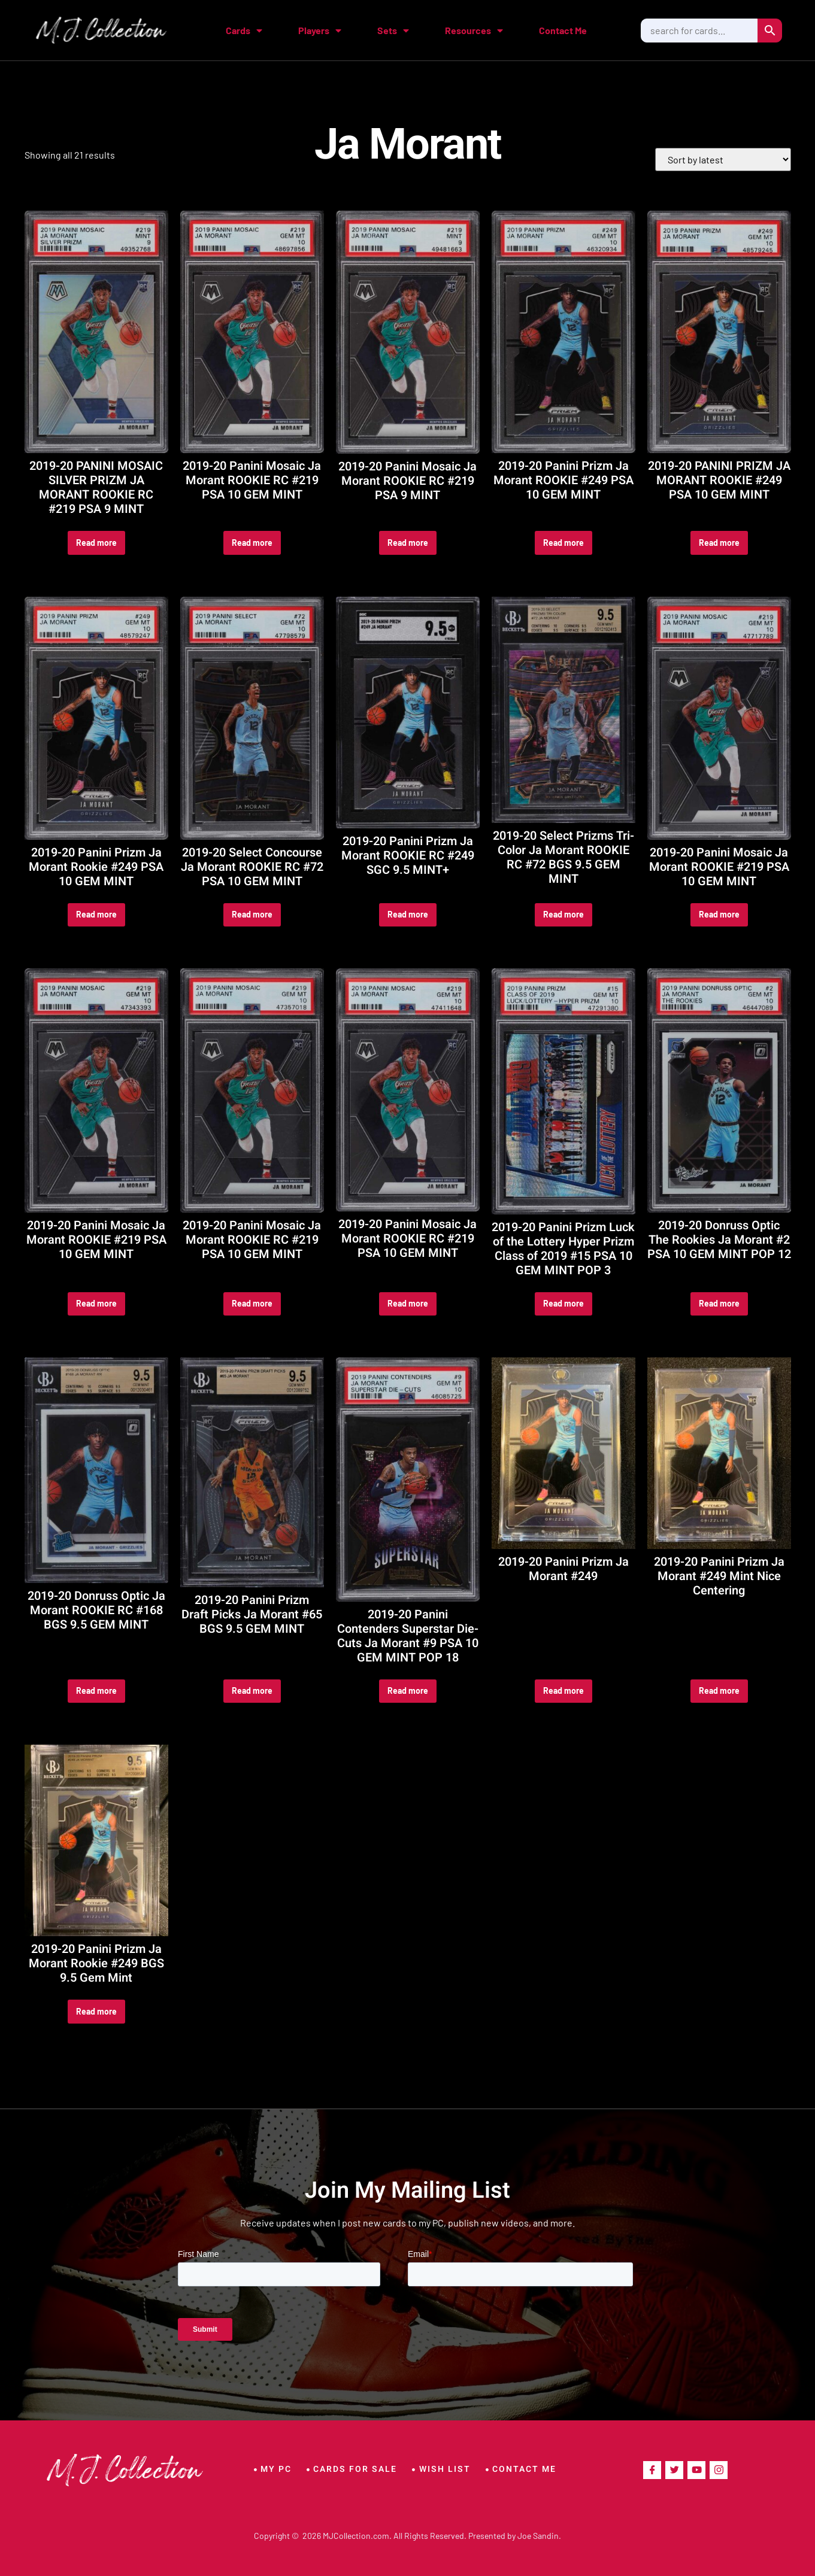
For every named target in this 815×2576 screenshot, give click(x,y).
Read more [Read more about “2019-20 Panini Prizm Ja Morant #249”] (563, 1690)
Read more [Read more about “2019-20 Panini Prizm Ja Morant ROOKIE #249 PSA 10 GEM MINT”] (563, 542)
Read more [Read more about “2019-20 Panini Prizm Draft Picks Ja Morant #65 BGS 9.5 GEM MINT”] (252, 1690)
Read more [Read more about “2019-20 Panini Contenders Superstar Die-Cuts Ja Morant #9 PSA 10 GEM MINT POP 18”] (407, 1690)
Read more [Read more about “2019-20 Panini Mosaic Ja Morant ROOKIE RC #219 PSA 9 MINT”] (407, 542)
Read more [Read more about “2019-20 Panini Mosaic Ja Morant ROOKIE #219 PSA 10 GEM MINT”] (719, 914)
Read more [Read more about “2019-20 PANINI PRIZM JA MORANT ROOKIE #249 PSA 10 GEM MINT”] (719, 542)
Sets (393, 30)
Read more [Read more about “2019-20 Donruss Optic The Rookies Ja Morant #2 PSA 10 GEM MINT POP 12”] (719, 1303)
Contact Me (563, 30)
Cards (244, 30)
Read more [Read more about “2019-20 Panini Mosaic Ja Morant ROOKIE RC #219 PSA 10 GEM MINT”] (252, 542)
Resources (474, 30)
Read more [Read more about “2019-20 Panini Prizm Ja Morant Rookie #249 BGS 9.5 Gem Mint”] (96, 2011)
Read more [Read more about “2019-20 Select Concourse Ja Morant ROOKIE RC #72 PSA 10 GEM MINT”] (252, 914)
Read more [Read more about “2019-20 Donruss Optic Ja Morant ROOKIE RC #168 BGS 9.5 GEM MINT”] (96, 1690)
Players (319, 30)
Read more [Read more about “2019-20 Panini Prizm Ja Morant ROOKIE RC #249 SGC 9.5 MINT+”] (407, 914)
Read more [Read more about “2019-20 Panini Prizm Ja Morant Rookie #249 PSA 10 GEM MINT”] (96, 914)
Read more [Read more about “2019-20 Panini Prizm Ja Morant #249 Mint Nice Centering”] (719, 1690)
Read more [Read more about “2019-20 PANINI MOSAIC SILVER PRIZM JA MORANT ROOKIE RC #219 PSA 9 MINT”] (96, 542)
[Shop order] (723, 159)
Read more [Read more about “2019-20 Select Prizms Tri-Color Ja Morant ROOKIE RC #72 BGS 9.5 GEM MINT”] (563, 914)
